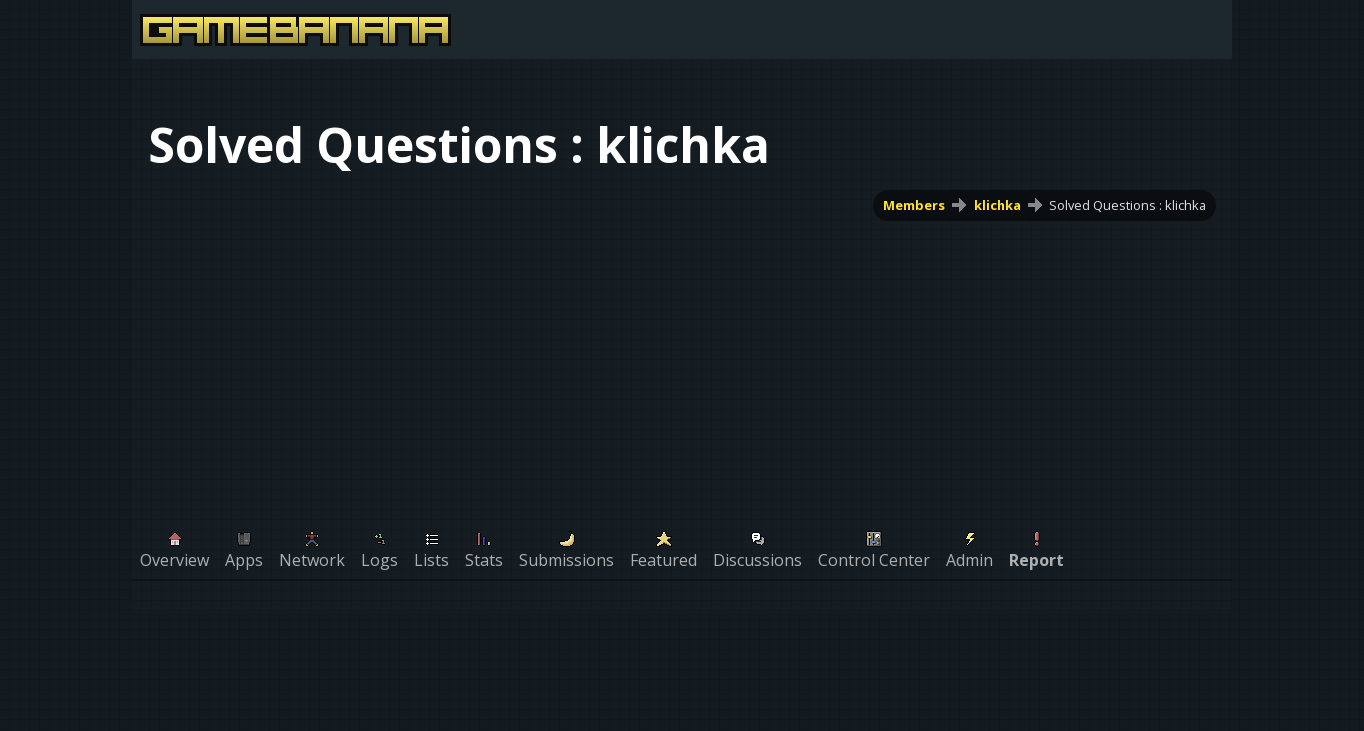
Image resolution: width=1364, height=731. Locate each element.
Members (914, 205)
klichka (997, 205)
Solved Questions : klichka (1127, 205)
